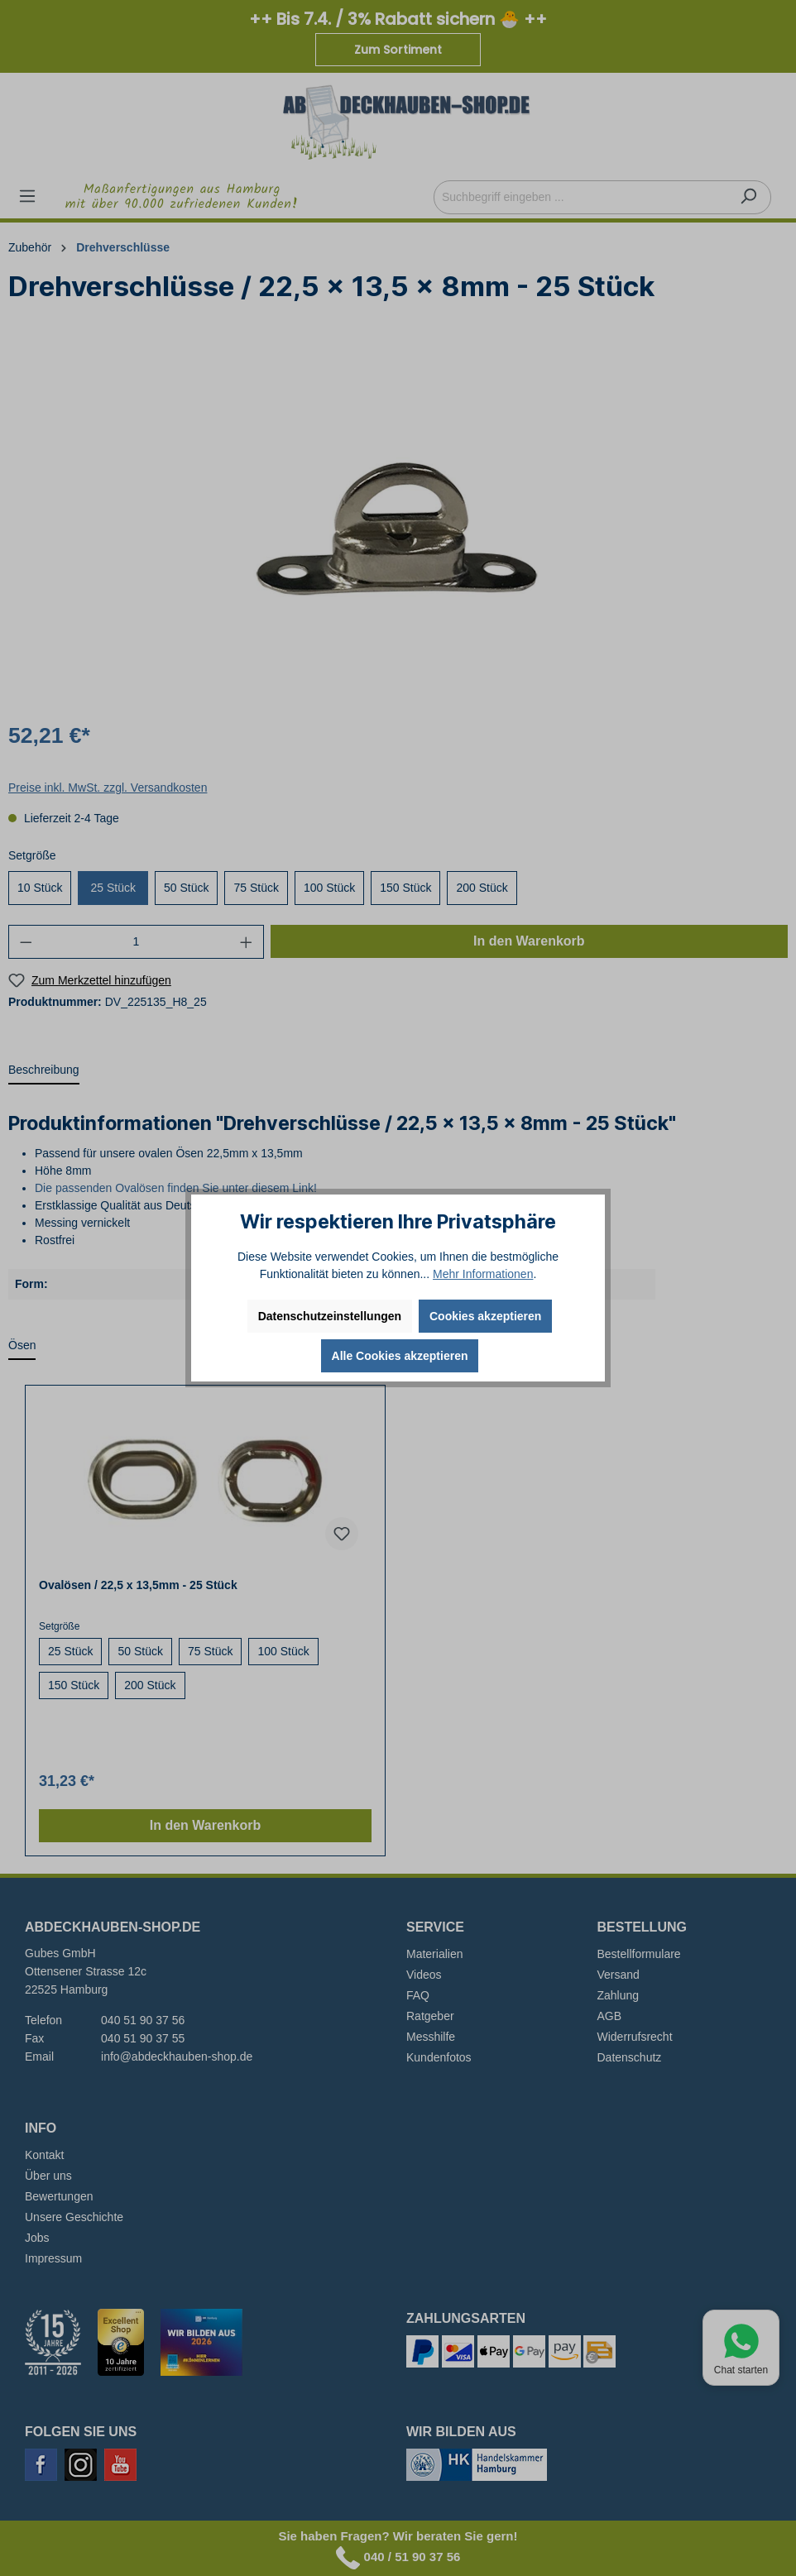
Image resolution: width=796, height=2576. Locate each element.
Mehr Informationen (483, 1274)
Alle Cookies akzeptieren (400, 1355)
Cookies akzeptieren (485, 1316)
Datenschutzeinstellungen (329, 1316)
